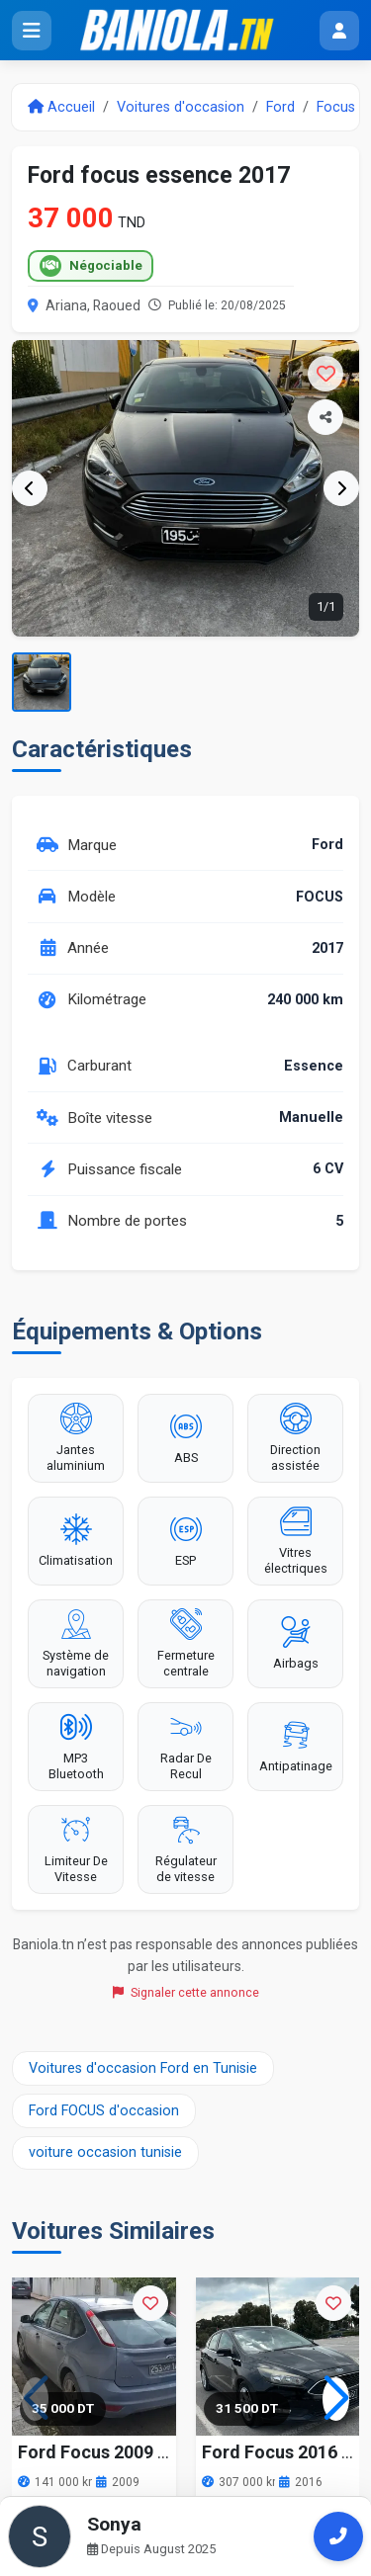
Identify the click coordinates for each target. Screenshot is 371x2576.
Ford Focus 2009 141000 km (132, 2452)
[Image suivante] (341, 488)
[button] (336, 2399)
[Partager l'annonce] (325, 417)
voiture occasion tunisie (105, 2152)
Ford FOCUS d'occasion (104, 2111)
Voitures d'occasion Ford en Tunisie (143, 2068)
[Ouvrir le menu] (31, 30)
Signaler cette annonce (186, 1992)
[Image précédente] (29, 488)
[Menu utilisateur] (339, 30)
